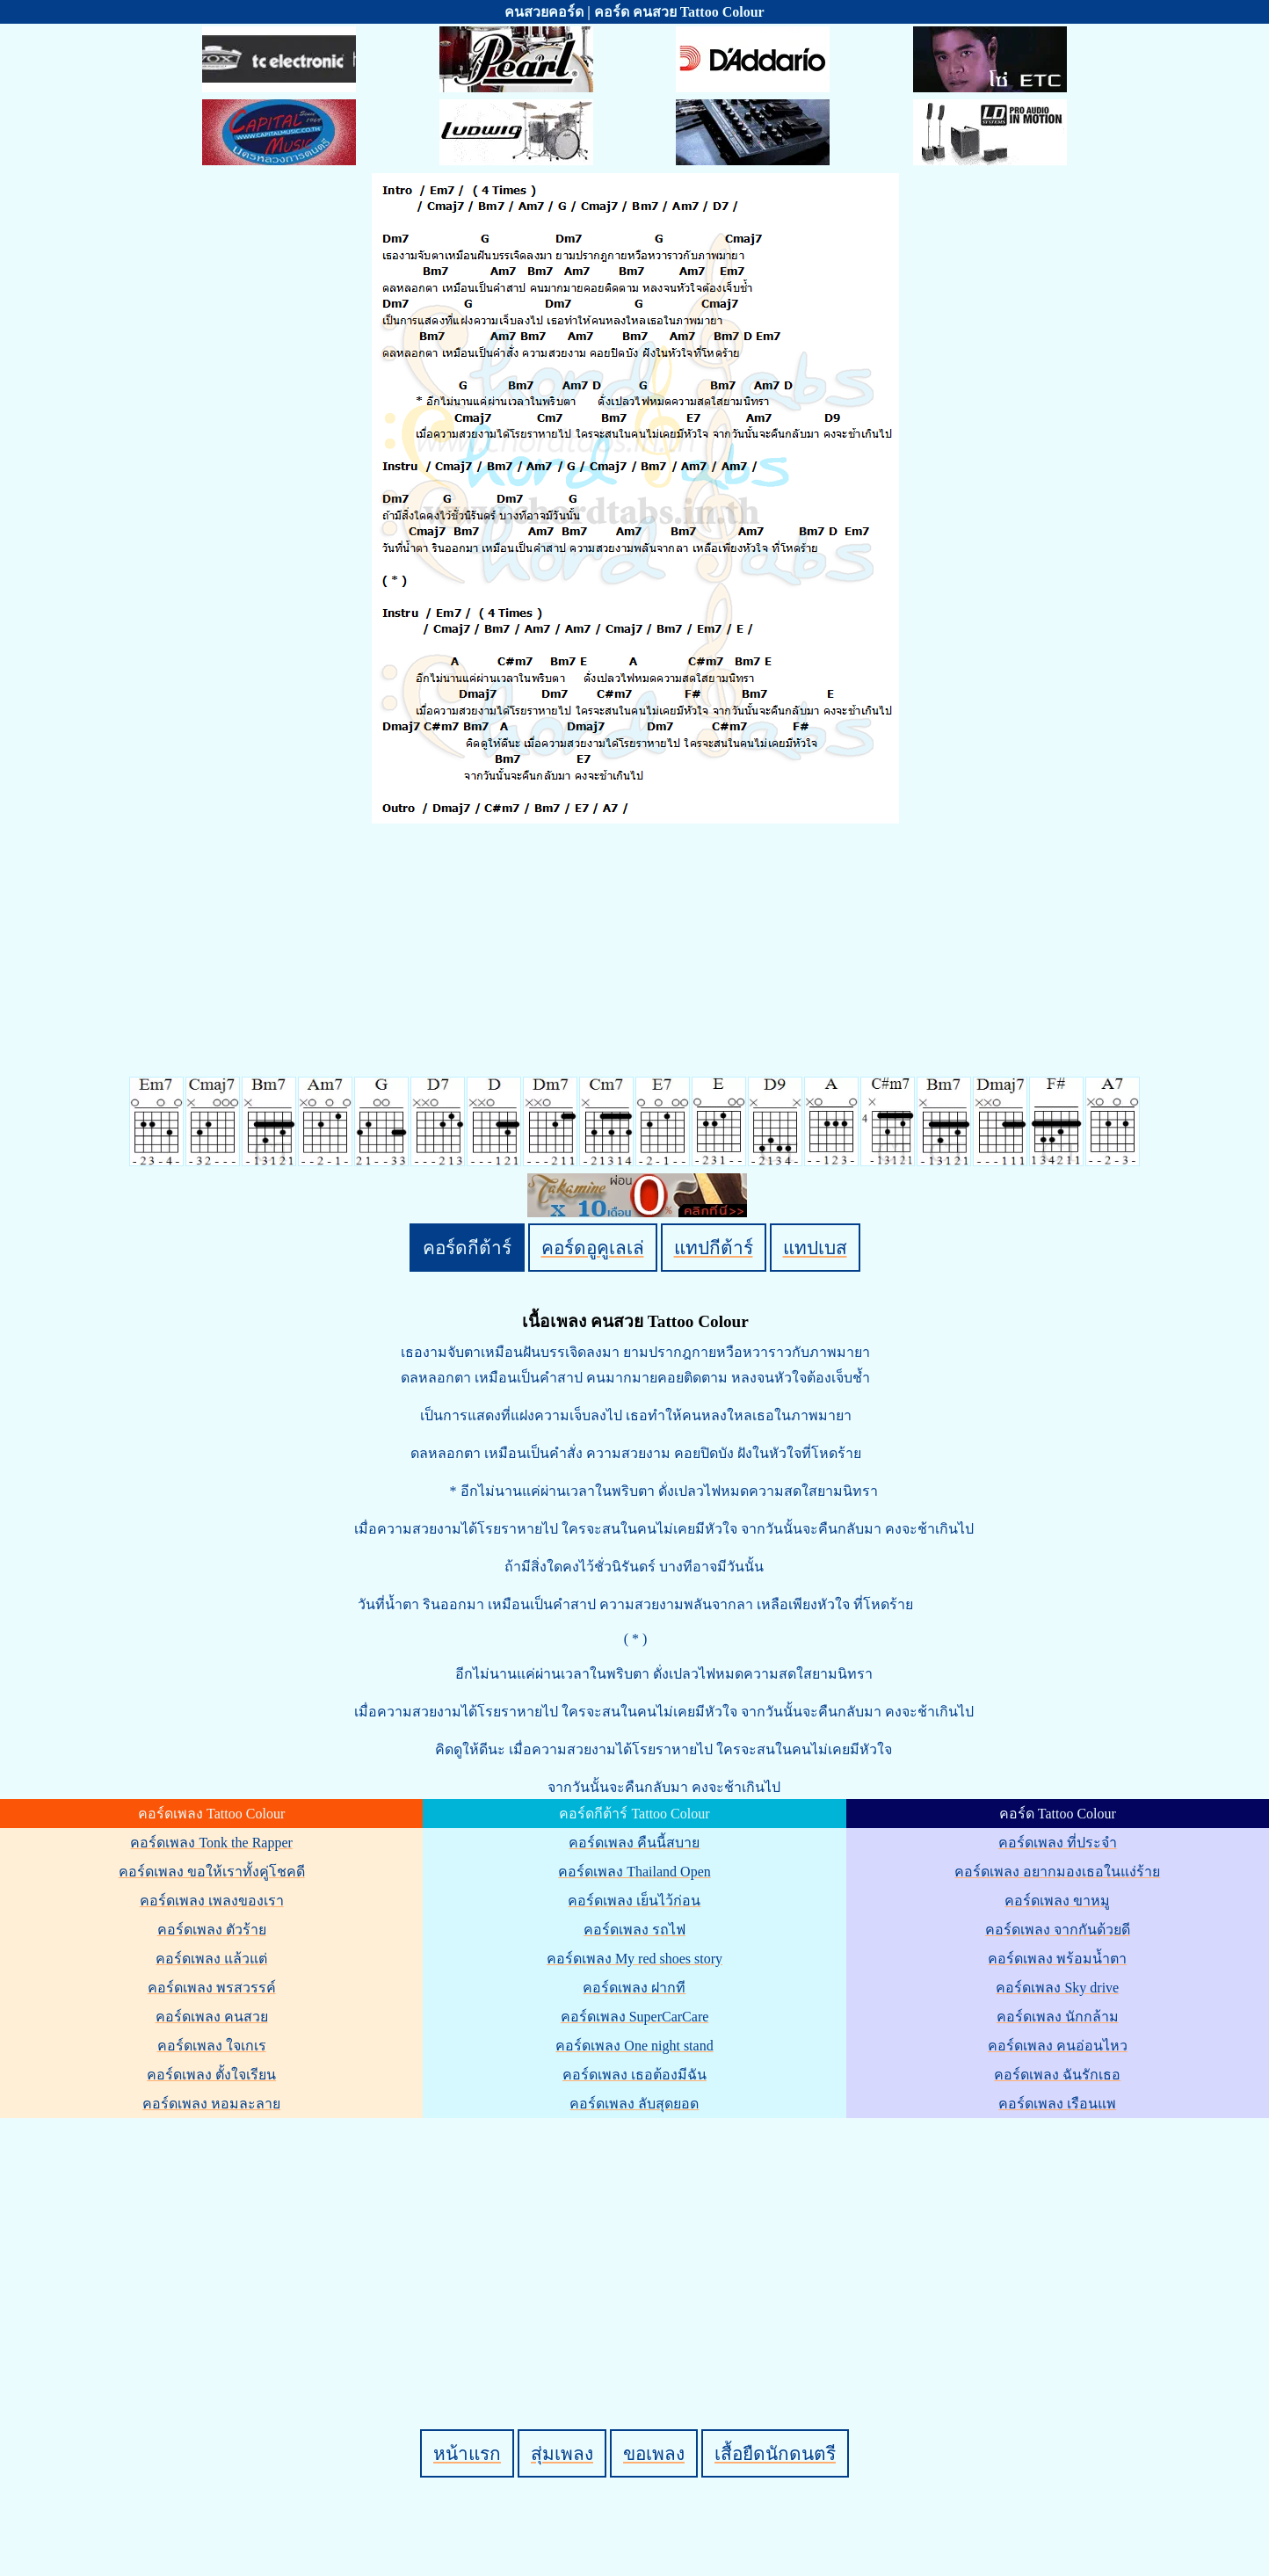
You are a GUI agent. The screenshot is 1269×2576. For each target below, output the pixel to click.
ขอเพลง (654, 2453)
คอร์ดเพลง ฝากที (634, 1987)
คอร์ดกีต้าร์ (467, 1247)
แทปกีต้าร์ (713, 1247)
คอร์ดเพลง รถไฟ (634, 1929)
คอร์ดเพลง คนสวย (212, 2016)
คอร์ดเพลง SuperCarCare (635, 2016)
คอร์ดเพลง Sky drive (1057, 1987)
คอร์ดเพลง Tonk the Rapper (211, 1842)
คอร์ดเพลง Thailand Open (634, 1871)
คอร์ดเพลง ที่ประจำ (1057, 1842)
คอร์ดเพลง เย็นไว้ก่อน (634, 1900)
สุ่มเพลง (562, 2453)
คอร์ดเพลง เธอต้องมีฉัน (634, 2074)
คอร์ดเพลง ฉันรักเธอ (1057, 2074)
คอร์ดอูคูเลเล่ (592, 1247)
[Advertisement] (637, 2244)
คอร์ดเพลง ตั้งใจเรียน (211, 2074)
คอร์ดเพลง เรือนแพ (1057, 2103)
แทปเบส (815, 1247)
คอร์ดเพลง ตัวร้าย (211, 1929)
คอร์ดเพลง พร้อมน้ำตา (1057, 1958)
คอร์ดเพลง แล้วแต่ (211, 1958)
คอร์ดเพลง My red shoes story (634, 1958)
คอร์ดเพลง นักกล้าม (1058, 2016)
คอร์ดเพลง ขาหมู (1057, 1900)
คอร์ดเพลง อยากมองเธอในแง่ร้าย (1057, 1871)
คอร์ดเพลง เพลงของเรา (212, 1900)
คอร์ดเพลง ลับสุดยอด (634, 2103)
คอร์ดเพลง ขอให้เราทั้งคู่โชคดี (212, 1871)
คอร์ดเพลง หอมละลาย (211, 2103)
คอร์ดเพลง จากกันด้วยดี (1057, 1929)
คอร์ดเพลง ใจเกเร (211, 2045)
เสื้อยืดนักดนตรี (775, 2453)
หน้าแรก (467, 2453)
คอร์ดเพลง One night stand (634, 2045)
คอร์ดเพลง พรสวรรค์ (212, 1987)
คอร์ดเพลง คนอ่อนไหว (1058, 2045)
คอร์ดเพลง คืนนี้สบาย (634, 1842)
